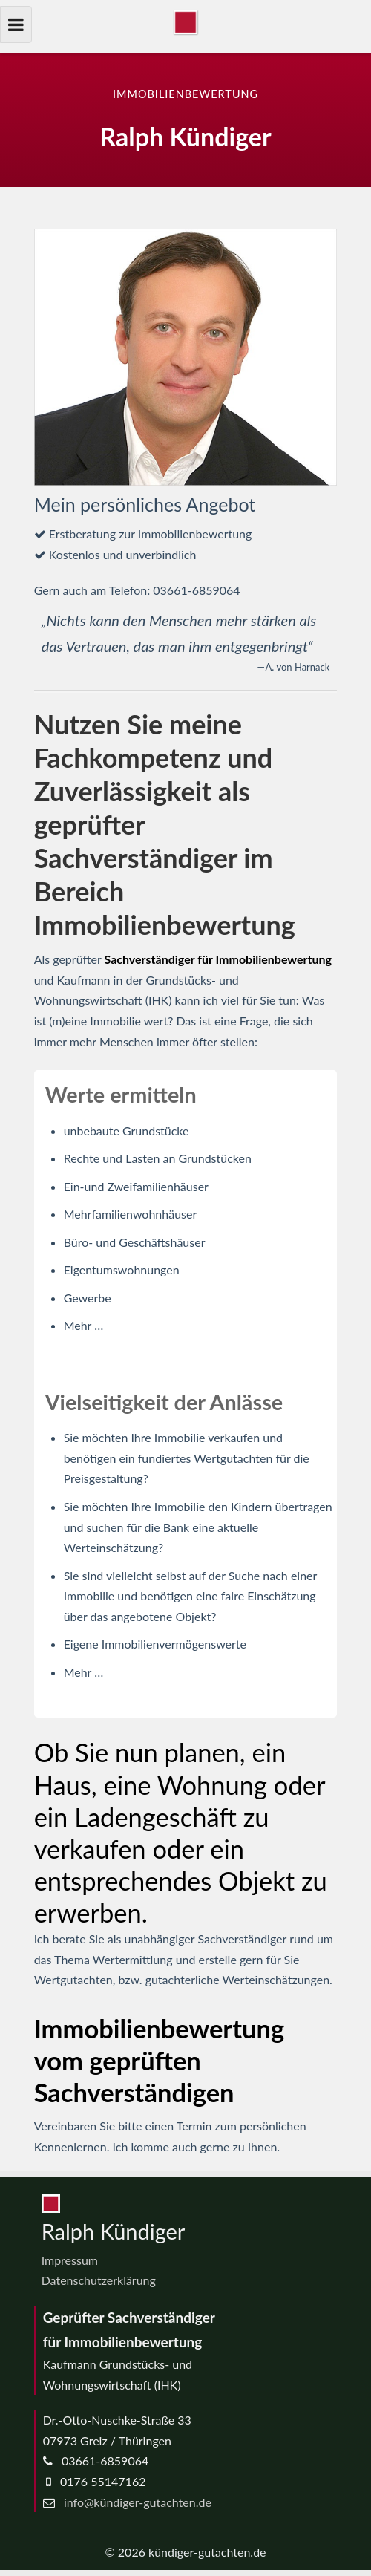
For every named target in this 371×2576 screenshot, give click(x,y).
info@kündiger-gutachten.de (137, 2502)
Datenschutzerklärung (99, 2280)
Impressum (70, 2260)
